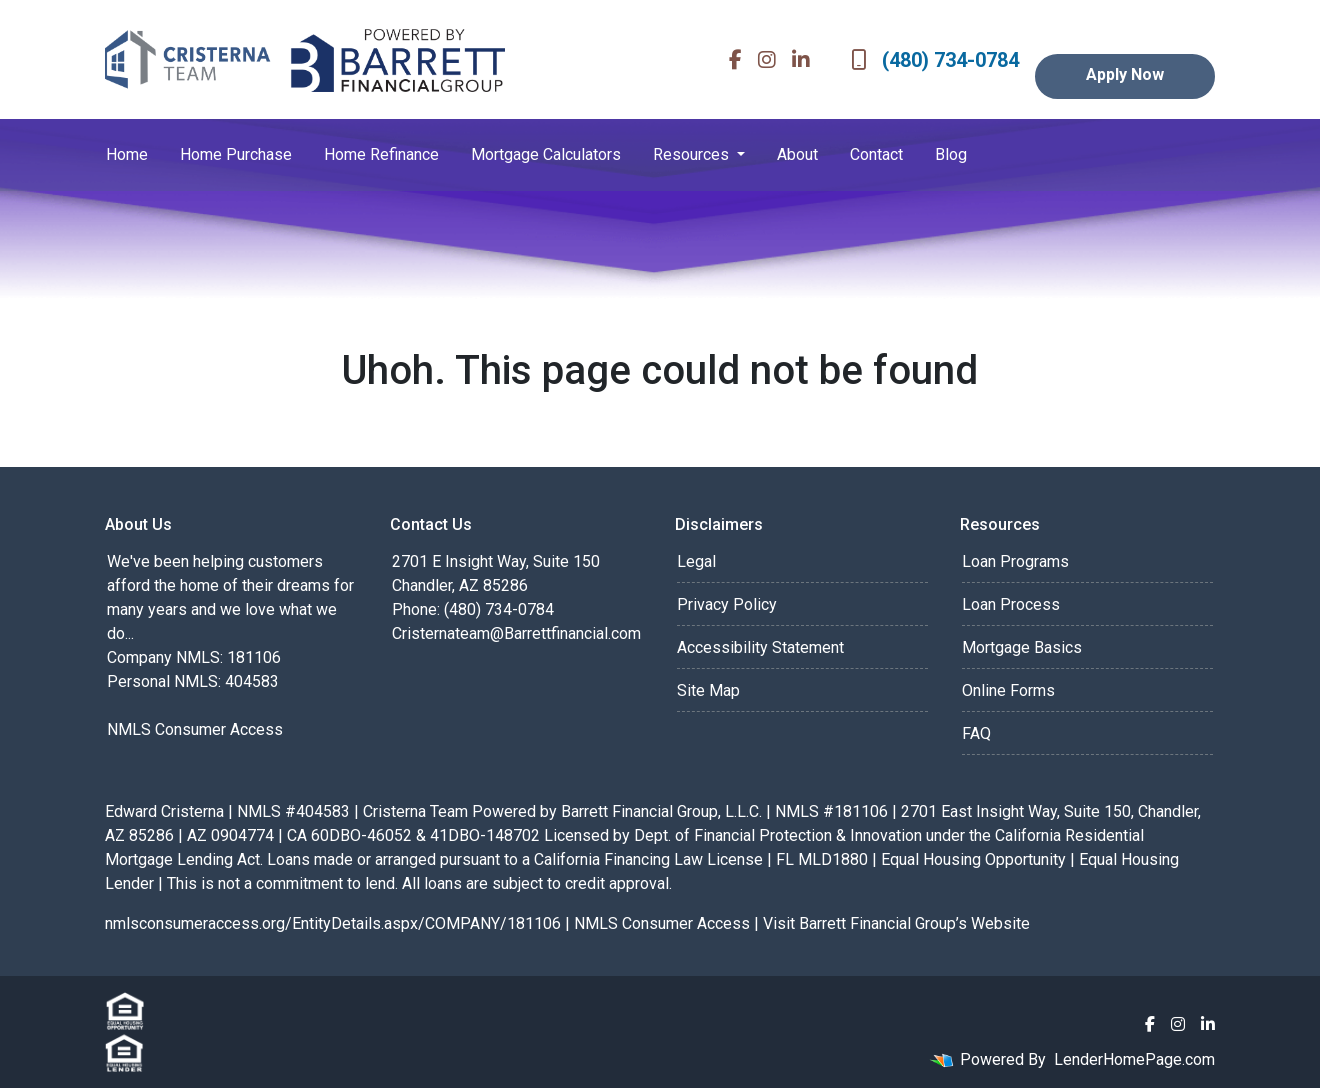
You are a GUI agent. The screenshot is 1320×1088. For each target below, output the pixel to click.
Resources (693, 154)
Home (127, 154)
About (797, 154)
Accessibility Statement (760, 647)
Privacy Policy (727, 604)
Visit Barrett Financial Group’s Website (896, 923)
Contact (876, 154)
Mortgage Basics (1022, 647)
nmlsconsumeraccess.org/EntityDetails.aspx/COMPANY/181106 (333, 923)
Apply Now (1125, 74)
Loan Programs (1015, 561)
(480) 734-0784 (935, 60)
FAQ (976, 733)
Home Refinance (381, 154)
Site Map (708, 690)
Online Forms (1008, 690)
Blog (951, 154)
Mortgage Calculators (546, 154)
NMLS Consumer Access (195, 729)
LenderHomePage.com (1134, 1059)
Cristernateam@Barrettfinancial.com (516, 633)
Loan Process (1011, 604)
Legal (696, 561)
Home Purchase (236, 154)
